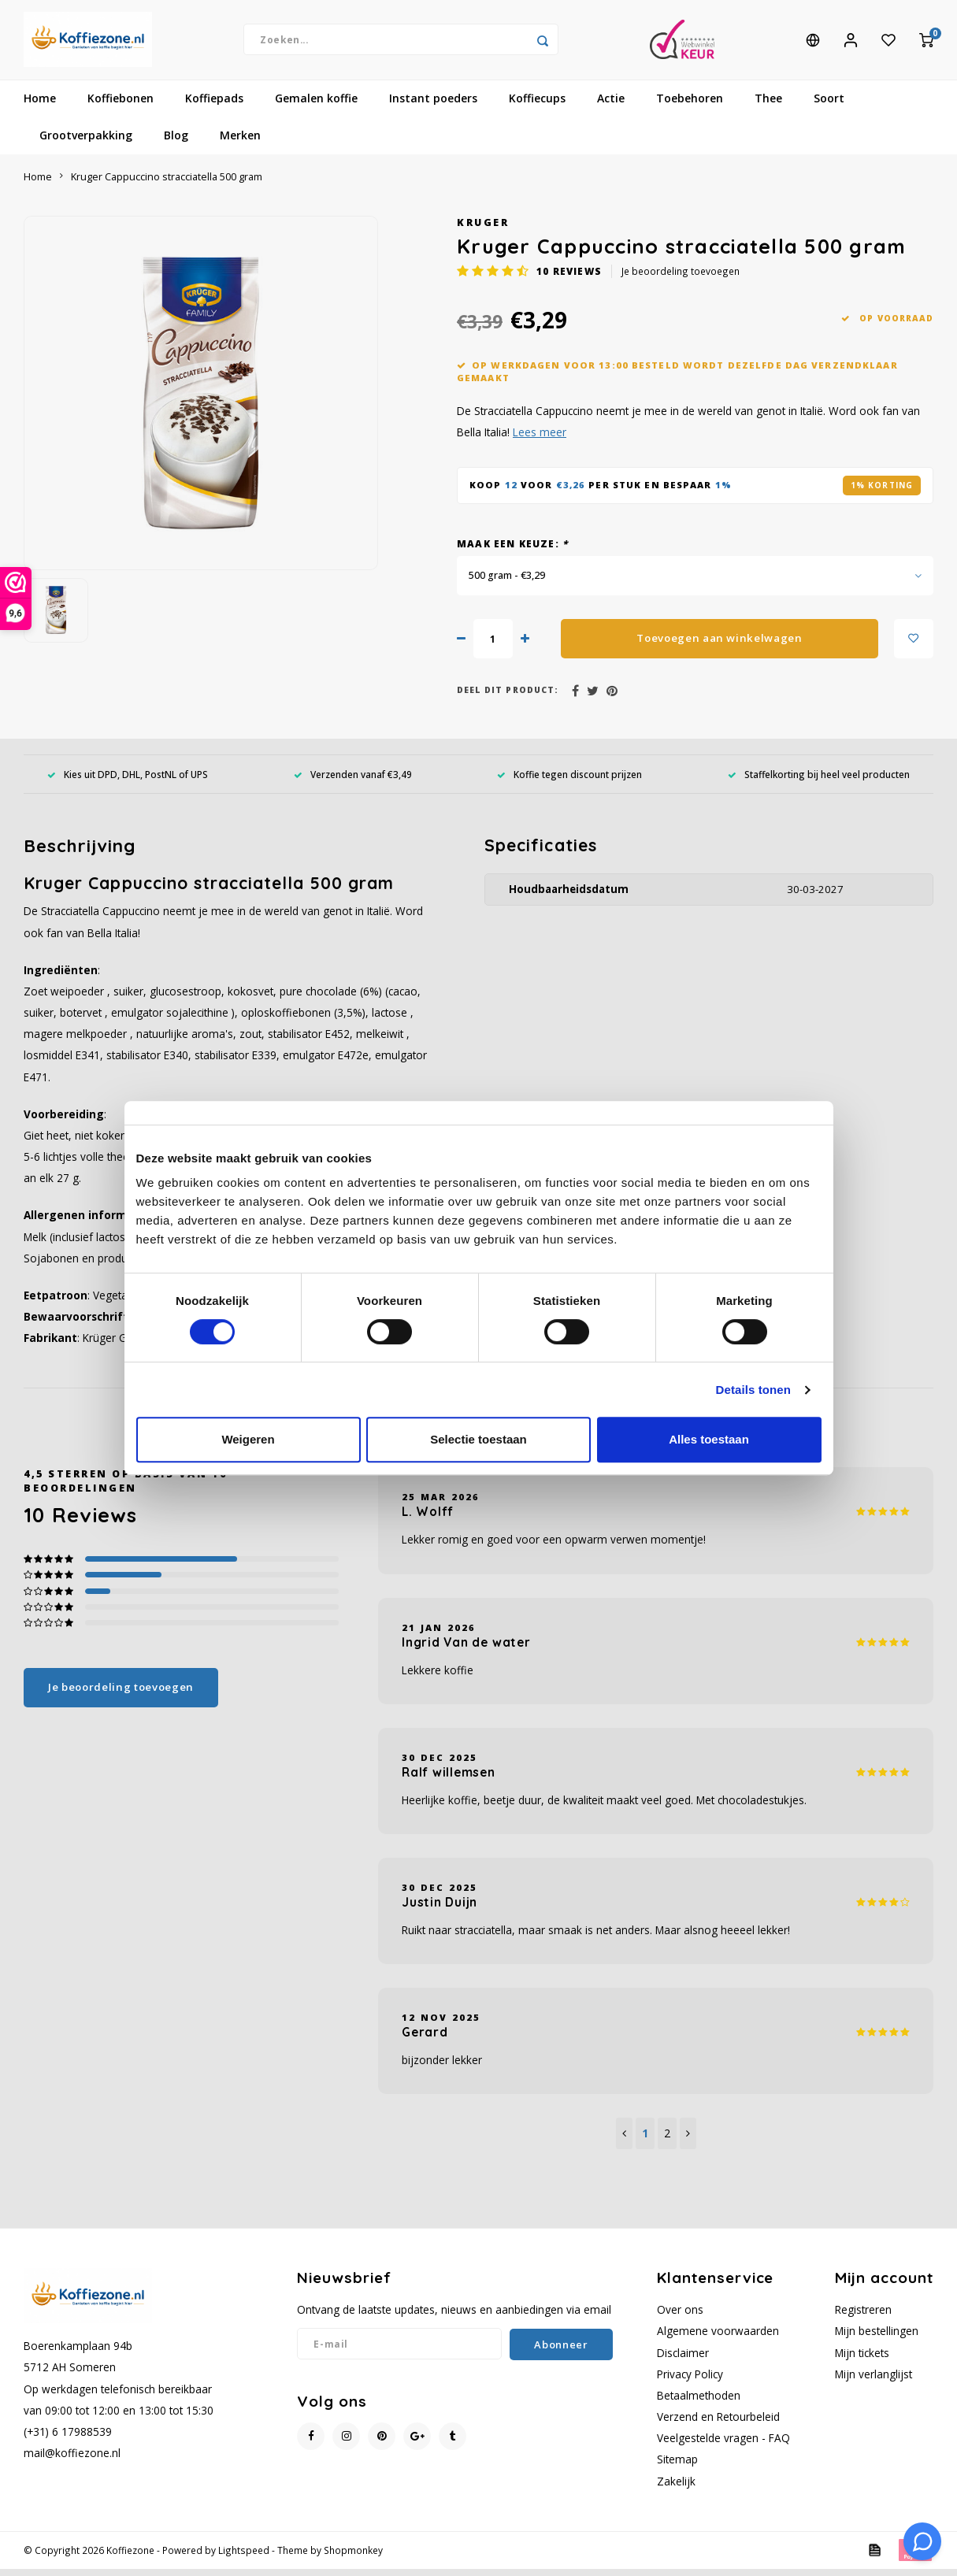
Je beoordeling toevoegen (680, 278)
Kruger (483, 229)
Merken (240, 142)
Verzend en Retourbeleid (718, 2424)
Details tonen (753, 1389)
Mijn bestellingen (876, 2338)
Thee (768, 105)
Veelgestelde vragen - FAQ (723, 2445)
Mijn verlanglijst (873, 2381)
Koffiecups (537, 105)
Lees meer (539, 439)
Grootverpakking (85, 142)
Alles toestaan (709, 1439)
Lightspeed (243, 2557)
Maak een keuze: (512, 550)
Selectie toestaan (478, 1439)
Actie (611, 105)
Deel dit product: (507, 697)
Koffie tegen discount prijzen (569, 781)
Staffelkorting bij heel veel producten (819, 781)
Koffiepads (214, 105)
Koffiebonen (120, 105)
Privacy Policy (690, 2381)
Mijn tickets (862, 2359)
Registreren (863, 2317)
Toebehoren (689, 105)
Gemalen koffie (316, 105)
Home (40, 105)
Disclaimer (683, 2359)
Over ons (680, 2317)
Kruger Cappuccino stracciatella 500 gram (166, 184)
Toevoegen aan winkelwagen (719, 645)
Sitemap (677, 2466)
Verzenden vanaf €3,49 (353, 781)
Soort (829, 105)
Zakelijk (676, 2488)
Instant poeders (433, 105)
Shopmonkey (353, 2557)
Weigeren (247, 1439)
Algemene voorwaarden (718, 2338)
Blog (176, 142)
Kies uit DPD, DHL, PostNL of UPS (127, 781)
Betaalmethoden (698, 2402)
